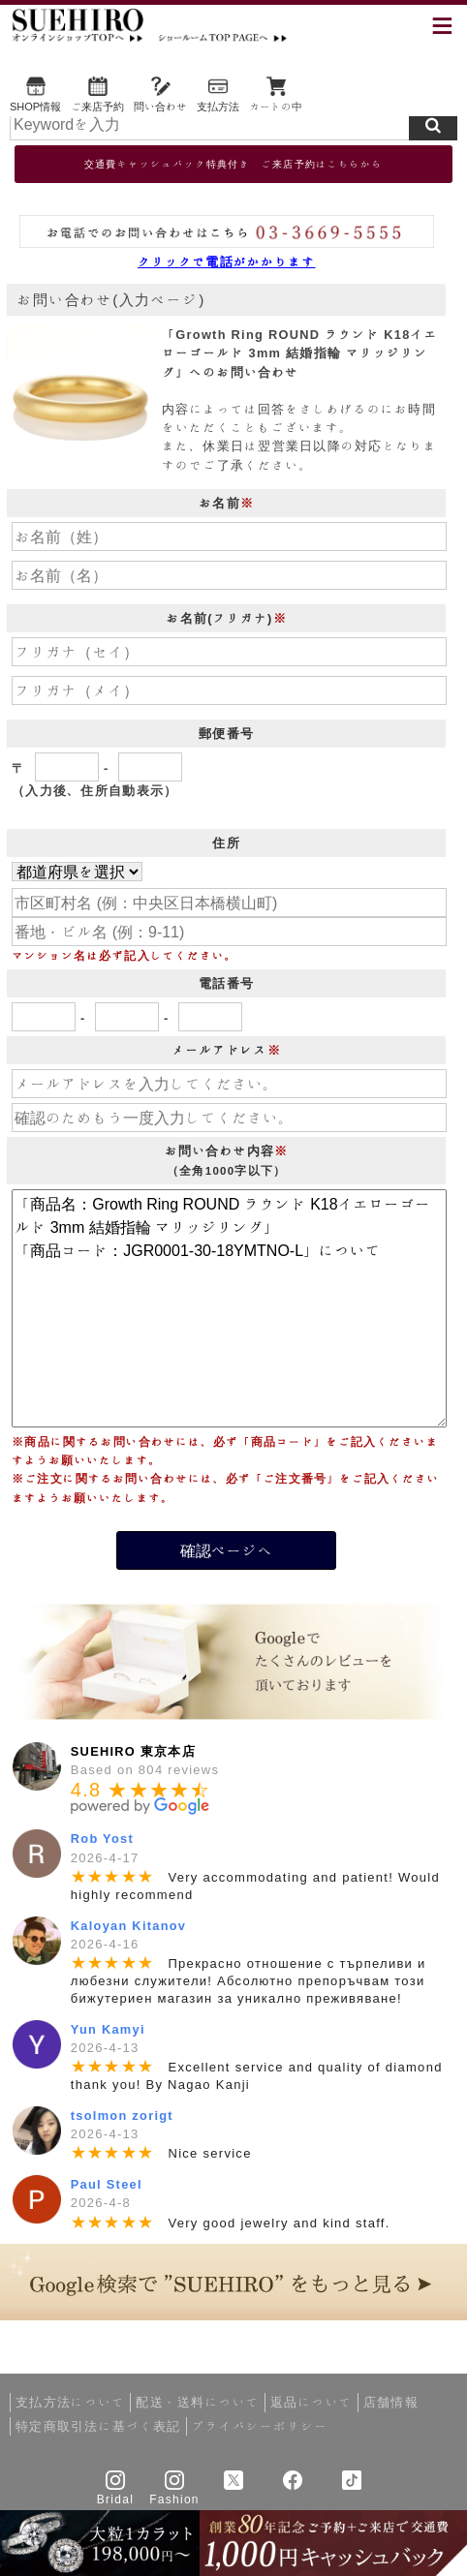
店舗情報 (391, 2402)
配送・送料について (198, 2402)
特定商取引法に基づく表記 (98, 2426)
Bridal (115, 2498)
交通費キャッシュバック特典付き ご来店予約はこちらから (233, 164)
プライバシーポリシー (260, 2426)
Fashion (174, 2498)
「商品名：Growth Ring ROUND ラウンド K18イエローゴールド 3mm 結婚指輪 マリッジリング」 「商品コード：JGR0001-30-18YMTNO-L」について (229, 1308)
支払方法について (70, 2402)
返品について (311, 2402)
